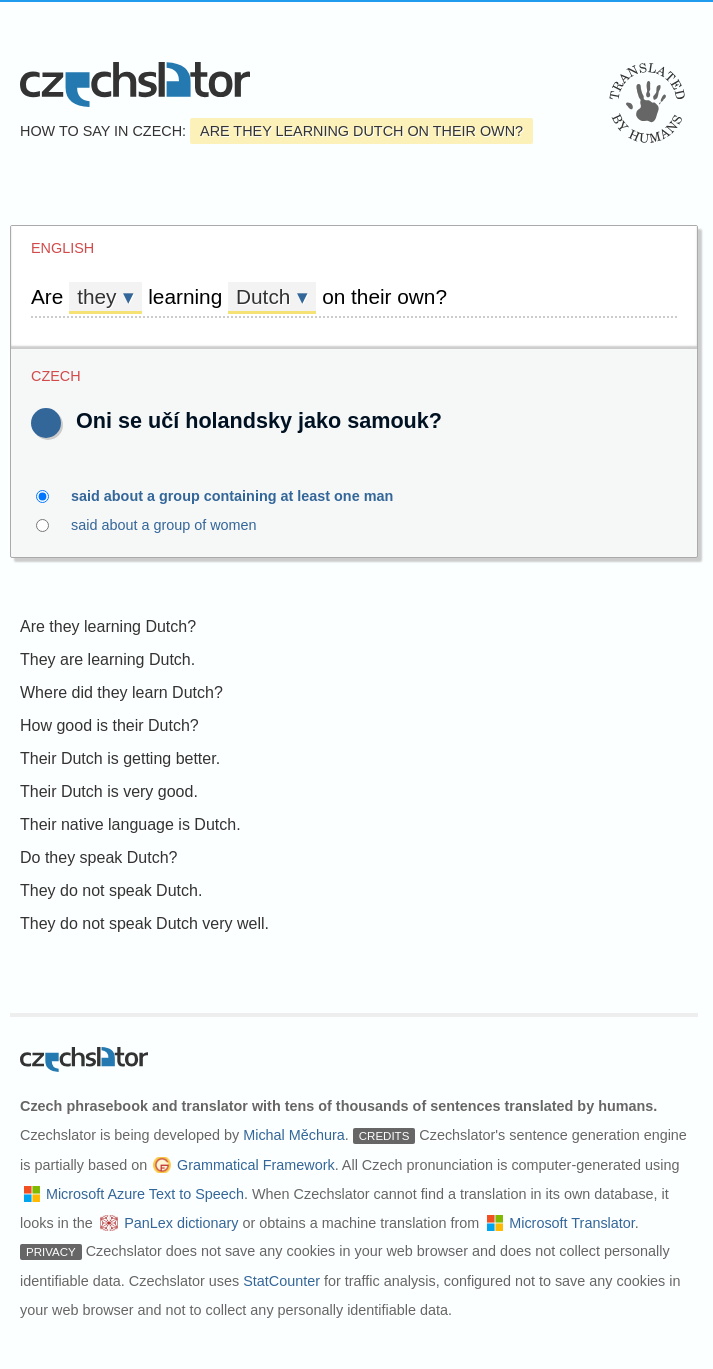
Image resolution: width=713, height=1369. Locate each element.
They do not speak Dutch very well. (144, 923)
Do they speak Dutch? (98, 857)
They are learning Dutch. (107, 659)
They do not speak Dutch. (111, 890)
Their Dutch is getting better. (120, 758)
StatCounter (281, 1281)
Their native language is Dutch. (130, 824)
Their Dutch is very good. (109, 791)
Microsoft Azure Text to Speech (145, 1194)
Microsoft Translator (572, 1223)
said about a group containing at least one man (243, 496)
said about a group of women (175, 525)
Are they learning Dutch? (108, 626)
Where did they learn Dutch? (121, 692)
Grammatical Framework (256, 1165)
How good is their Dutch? (109, 725)
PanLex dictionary (181, 1223)
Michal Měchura (294, 1135)
